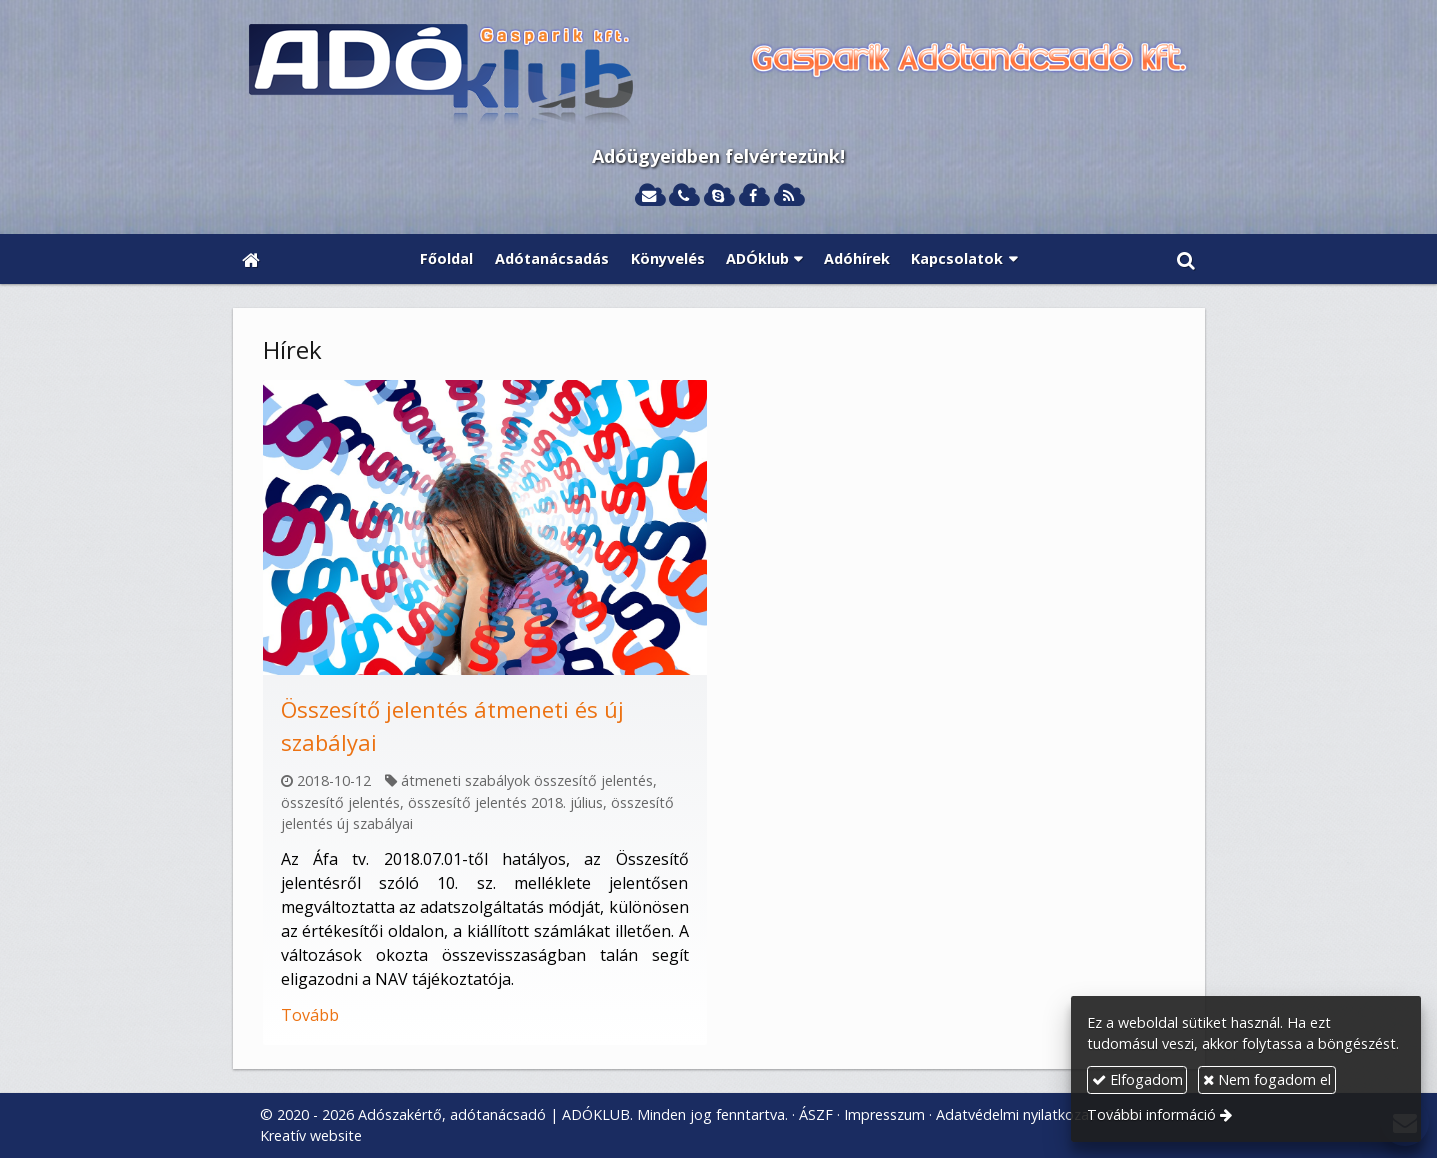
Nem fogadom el (1267, 1079)
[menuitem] (447, 259)
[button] (1185, 259)
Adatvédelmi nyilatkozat (1015, 1114)
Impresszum (884, 1114)
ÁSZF (816, 1114)
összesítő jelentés (340, 802)
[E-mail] (649, 196)
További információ (1151, 1114)
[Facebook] (753, 196)
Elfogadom (1137, 1079)
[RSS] (788, 196)
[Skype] (718, 196)
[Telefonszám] (683, 196)
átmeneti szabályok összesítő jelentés (527, 780)
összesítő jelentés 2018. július (505, 802)
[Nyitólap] (719, 76)
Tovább (310, 1015)
